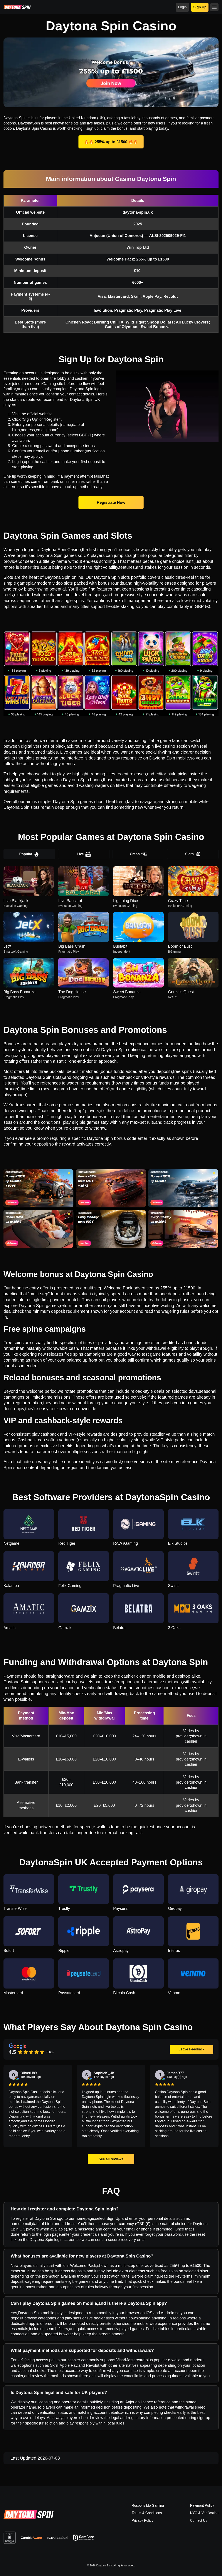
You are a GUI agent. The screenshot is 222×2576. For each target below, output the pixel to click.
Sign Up (199, 7)
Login (182, 7)
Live (84, 854)
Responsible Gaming (148, 2505)
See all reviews (111, 2159)
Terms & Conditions (147, 2513)
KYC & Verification (204, 2513)
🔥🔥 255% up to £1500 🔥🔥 (111, 142)
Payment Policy (202, 2505)
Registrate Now (111, 503)
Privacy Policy (142, 2520)
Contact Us (198, 2520)
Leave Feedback (191, 2049)
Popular (29, 854)
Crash (138, 854)
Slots (192, 854)
